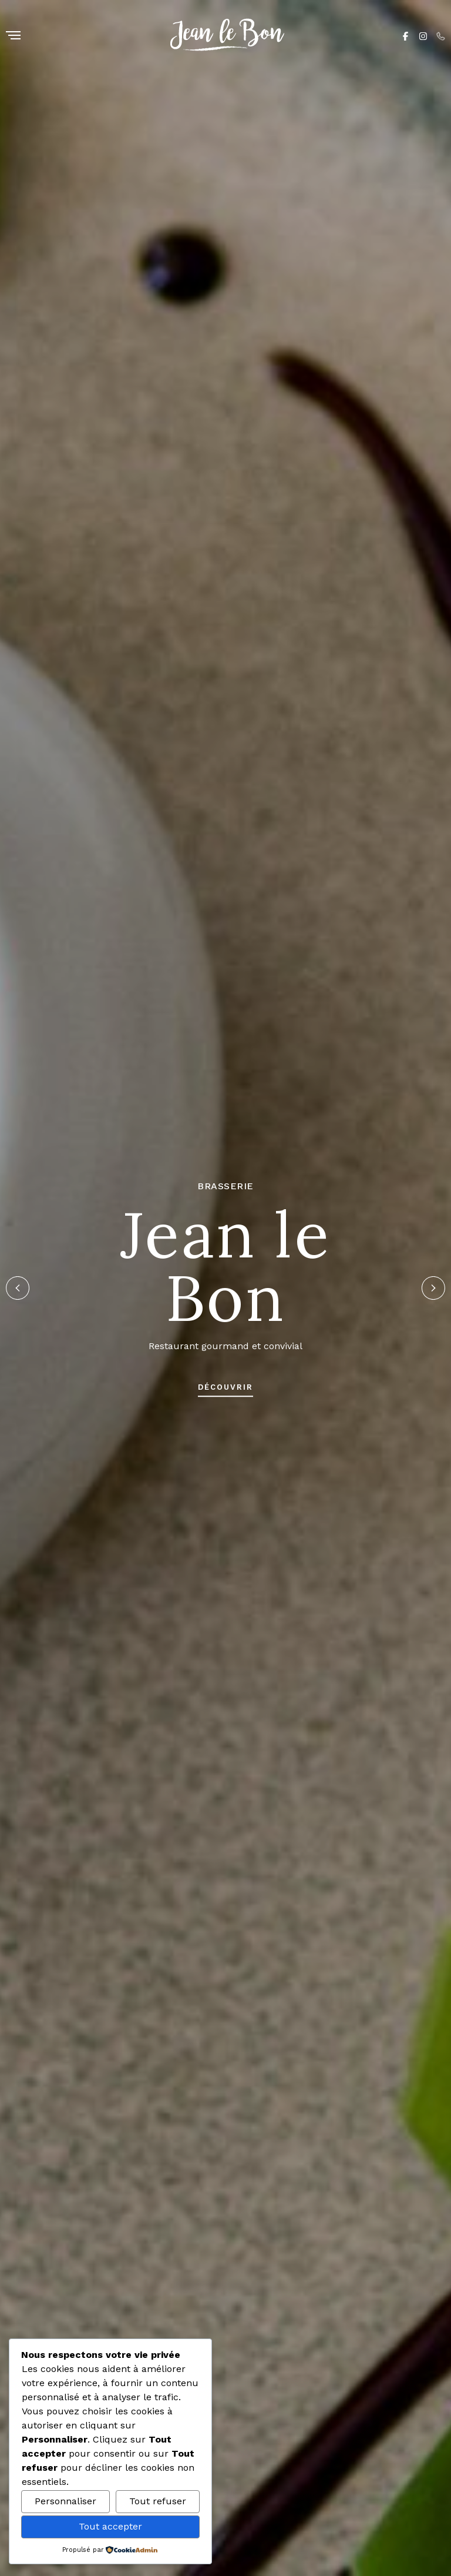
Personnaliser (65, 2501)
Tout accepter (110, 2526)
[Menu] (13, 36)
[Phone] (440, 35)
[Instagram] (423, 35)
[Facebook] (405, 35)
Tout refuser (157, 2501)
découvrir (225, 1387)
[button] (17, 1288)
